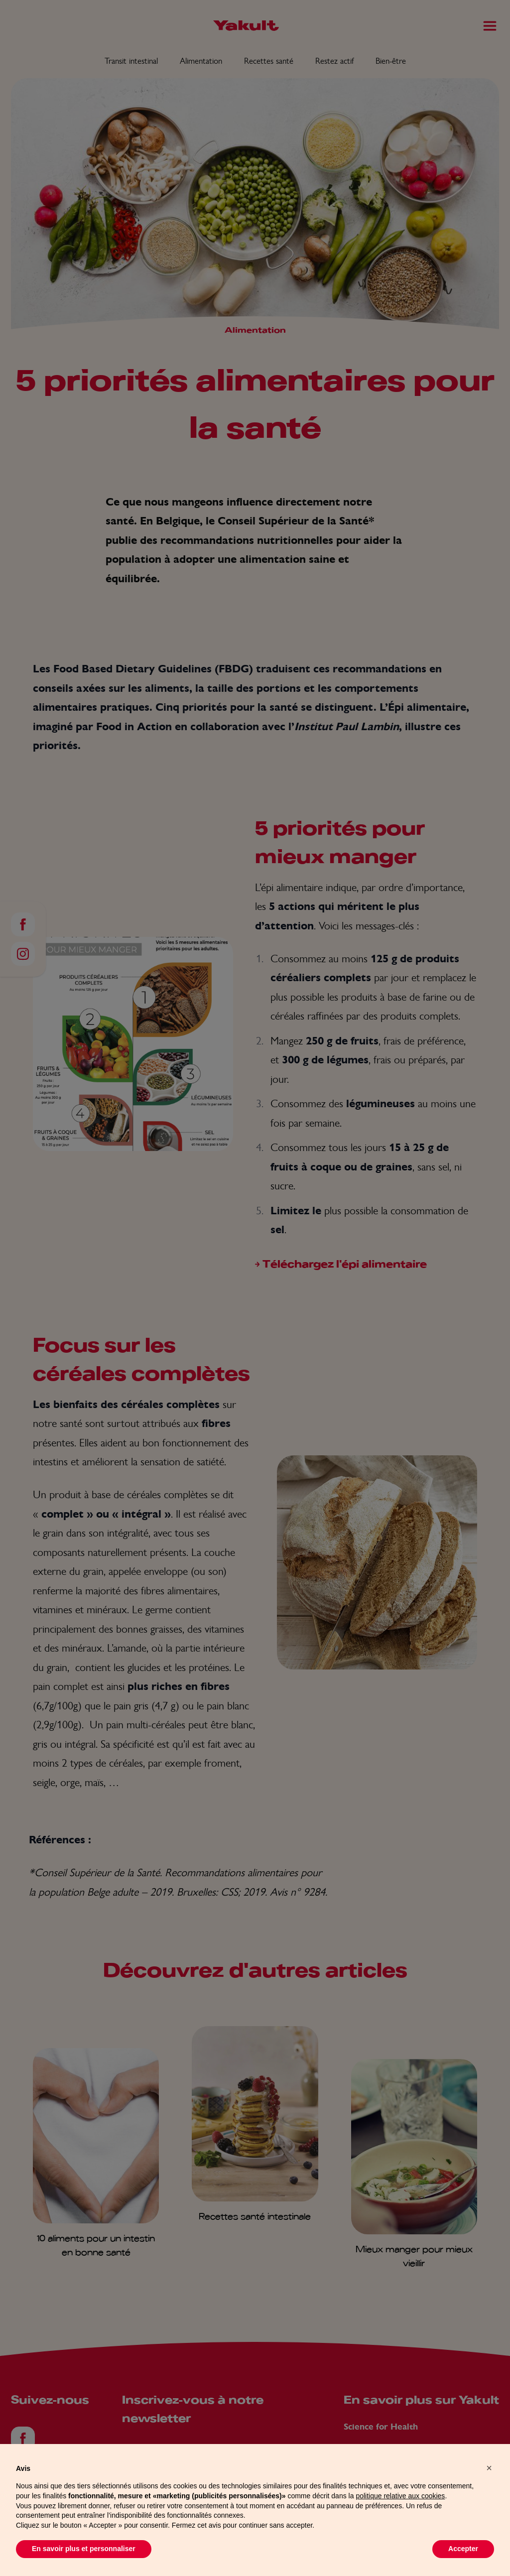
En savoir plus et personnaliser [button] (83, 2565)
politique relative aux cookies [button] (400, 2512)
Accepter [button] (463, 2565)
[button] (489, 2484)
